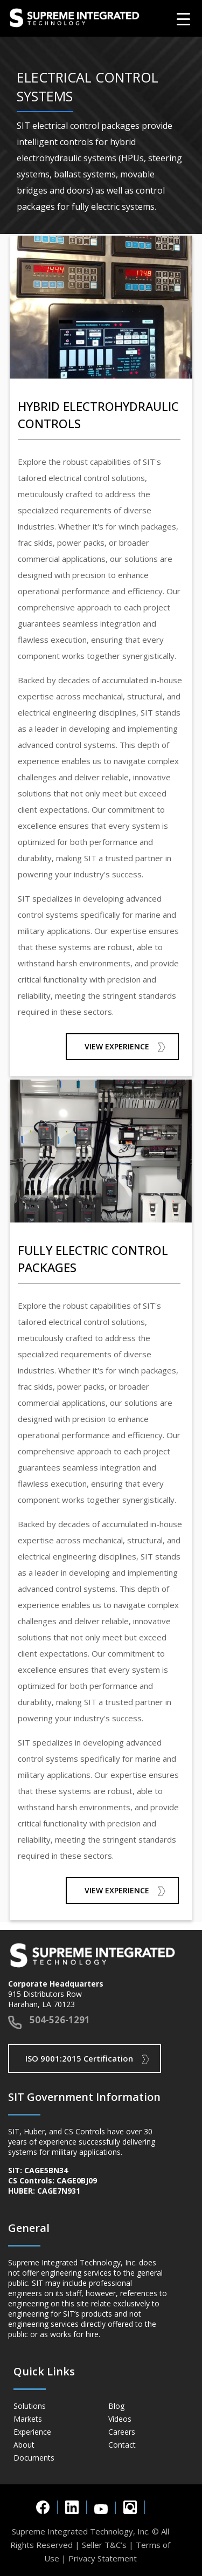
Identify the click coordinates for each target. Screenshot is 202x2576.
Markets (27, 2419)
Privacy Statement (102, 2558)
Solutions (29, 2406)
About (23, 2445)
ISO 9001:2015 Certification (79, 2058)
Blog (116, 2406)
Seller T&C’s (104, 2544)
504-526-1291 (60, 2020)
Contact (122, 2445)
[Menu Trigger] (183, 18)
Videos (119, 2419)
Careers (121, 2432)
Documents (33, 2458)
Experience (32, 2432)
